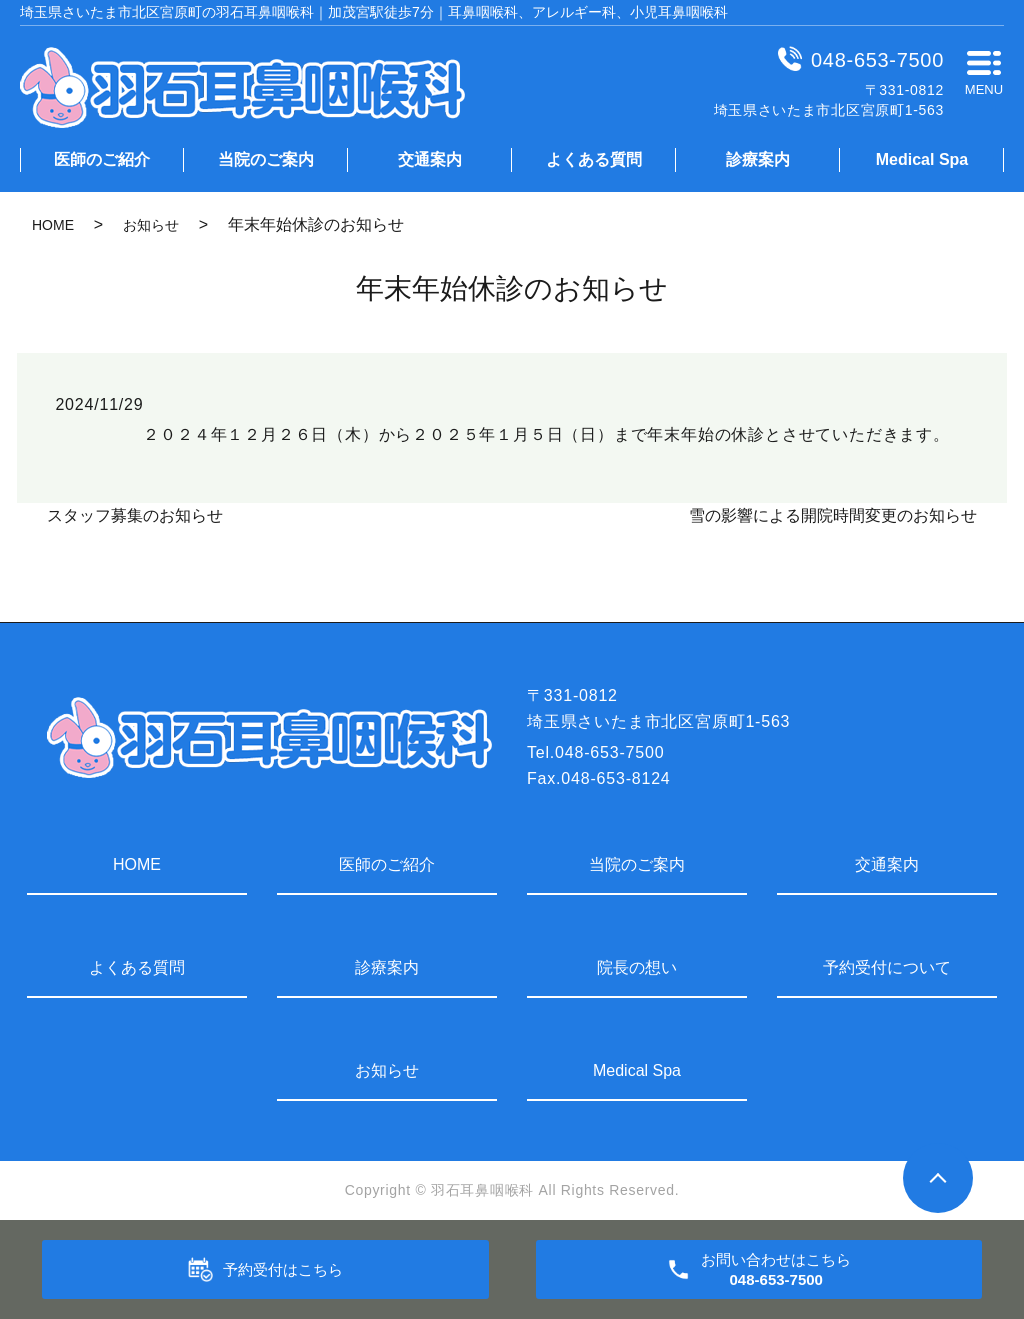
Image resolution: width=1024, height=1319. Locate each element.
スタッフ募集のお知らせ (135, 515)
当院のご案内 (266, 159)
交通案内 (430, 159)
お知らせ (151, 225)
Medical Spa (922, 159)
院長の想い (637, 967)
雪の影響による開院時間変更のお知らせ (833, 515)
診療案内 (758, 159)
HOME (53, 225)
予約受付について (887, 967)
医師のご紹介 (102, 159)
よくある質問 (594, 159)
